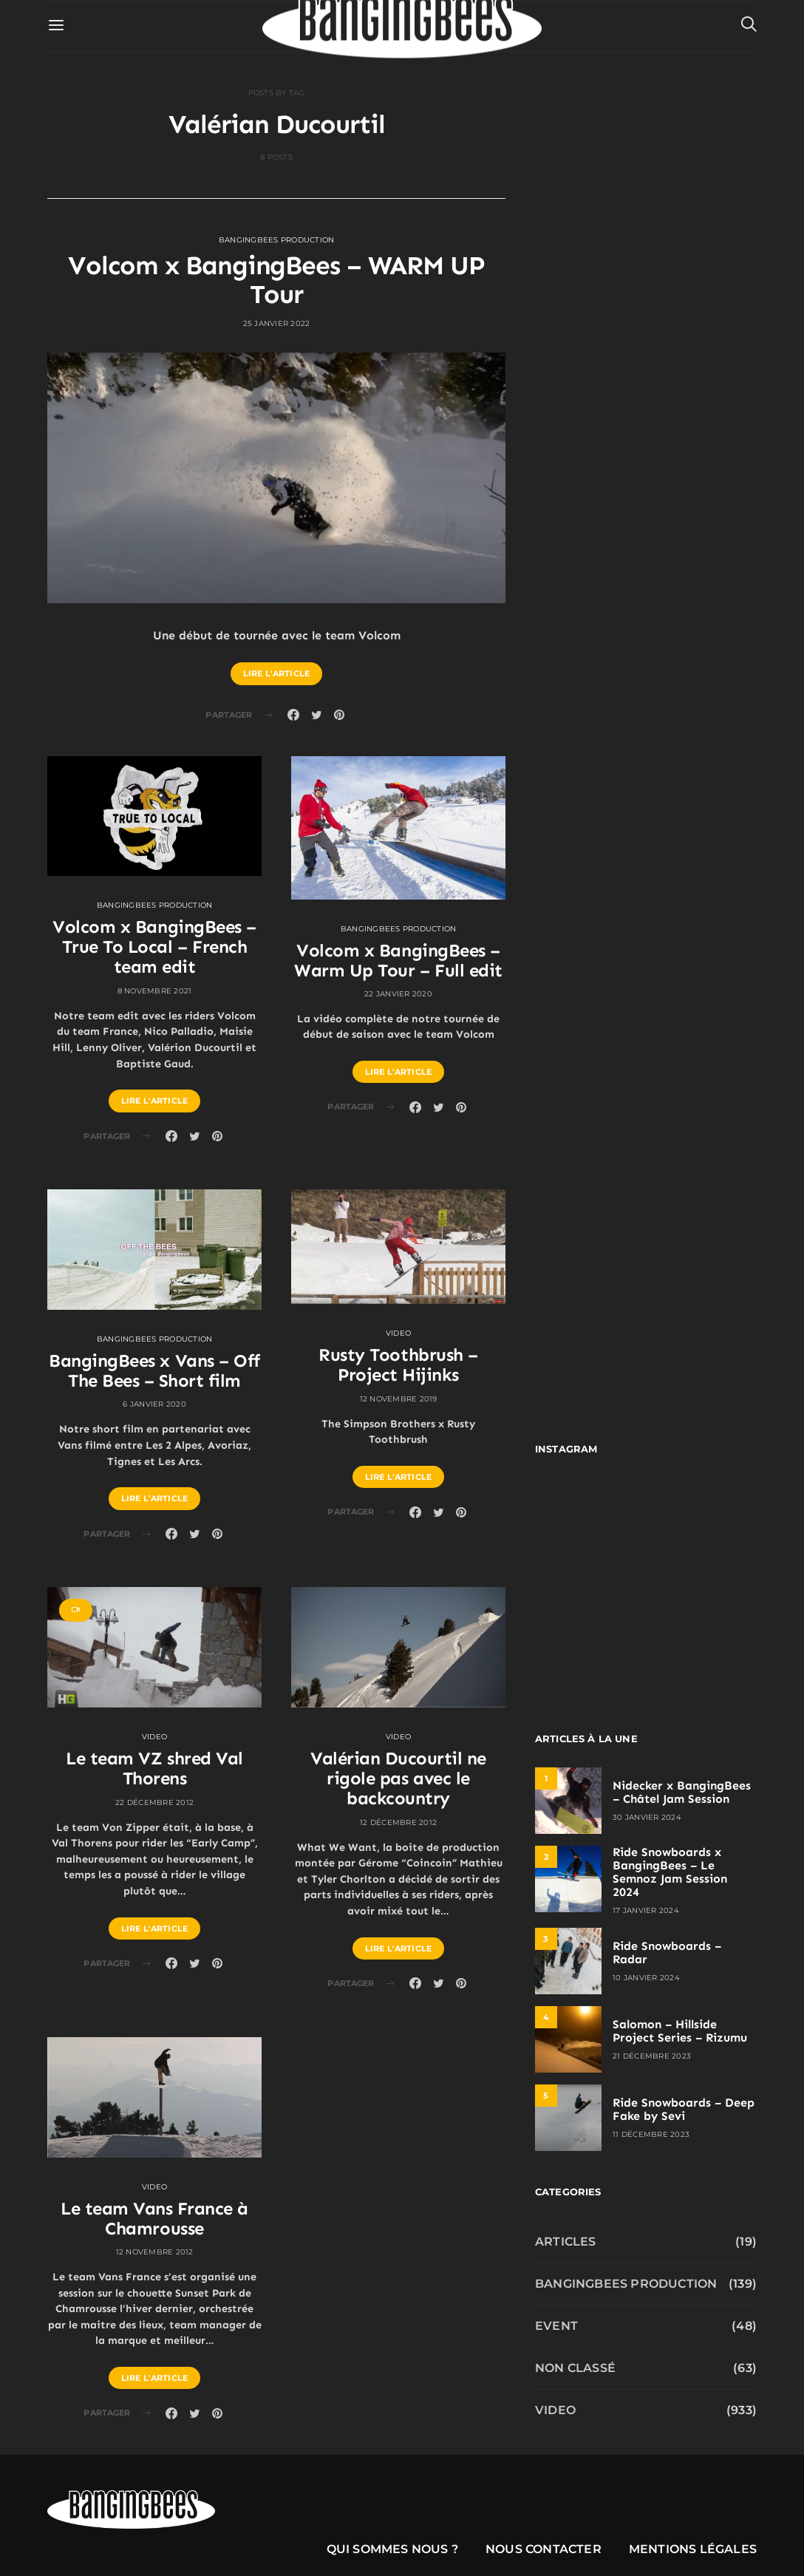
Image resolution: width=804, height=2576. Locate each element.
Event (556, 2326)
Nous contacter (544, 2549)
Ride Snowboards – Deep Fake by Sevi (683, 2109)
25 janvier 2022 (276, 323)
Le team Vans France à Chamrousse (154, 2218)
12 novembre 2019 (398, 1399)
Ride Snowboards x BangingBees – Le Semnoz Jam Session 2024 (670, 1872)
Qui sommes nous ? (392, 2549)
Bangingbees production (277, 240)
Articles (565, 2242)
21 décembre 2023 (652, 2056)
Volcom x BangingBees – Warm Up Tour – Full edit (398, 960)
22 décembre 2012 (154, 1802)
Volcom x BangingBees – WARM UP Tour (276, 280)
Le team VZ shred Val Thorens (154, 1768)
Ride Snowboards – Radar (667, 1952)
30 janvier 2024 (647, 1817)
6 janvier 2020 (154, 1404)
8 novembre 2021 (154, 991)
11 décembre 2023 (651, 2134)
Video (398, 1333)
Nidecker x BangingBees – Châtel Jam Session (682, 1792)
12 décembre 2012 (398, 1822)
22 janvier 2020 (398, 994)
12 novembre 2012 (155, 2252)
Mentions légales (693, 2549)
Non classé (575, 2368)
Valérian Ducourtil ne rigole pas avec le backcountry (398, 1778)
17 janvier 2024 (646, 1910)
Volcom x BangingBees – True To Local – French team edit (154, 946)
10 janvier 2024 (646, 1977)
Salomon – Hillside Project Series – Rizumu (680, 2031)
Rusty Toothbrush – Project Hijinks (397, 1364)
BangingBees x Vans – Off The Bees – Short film (154, 1370)
